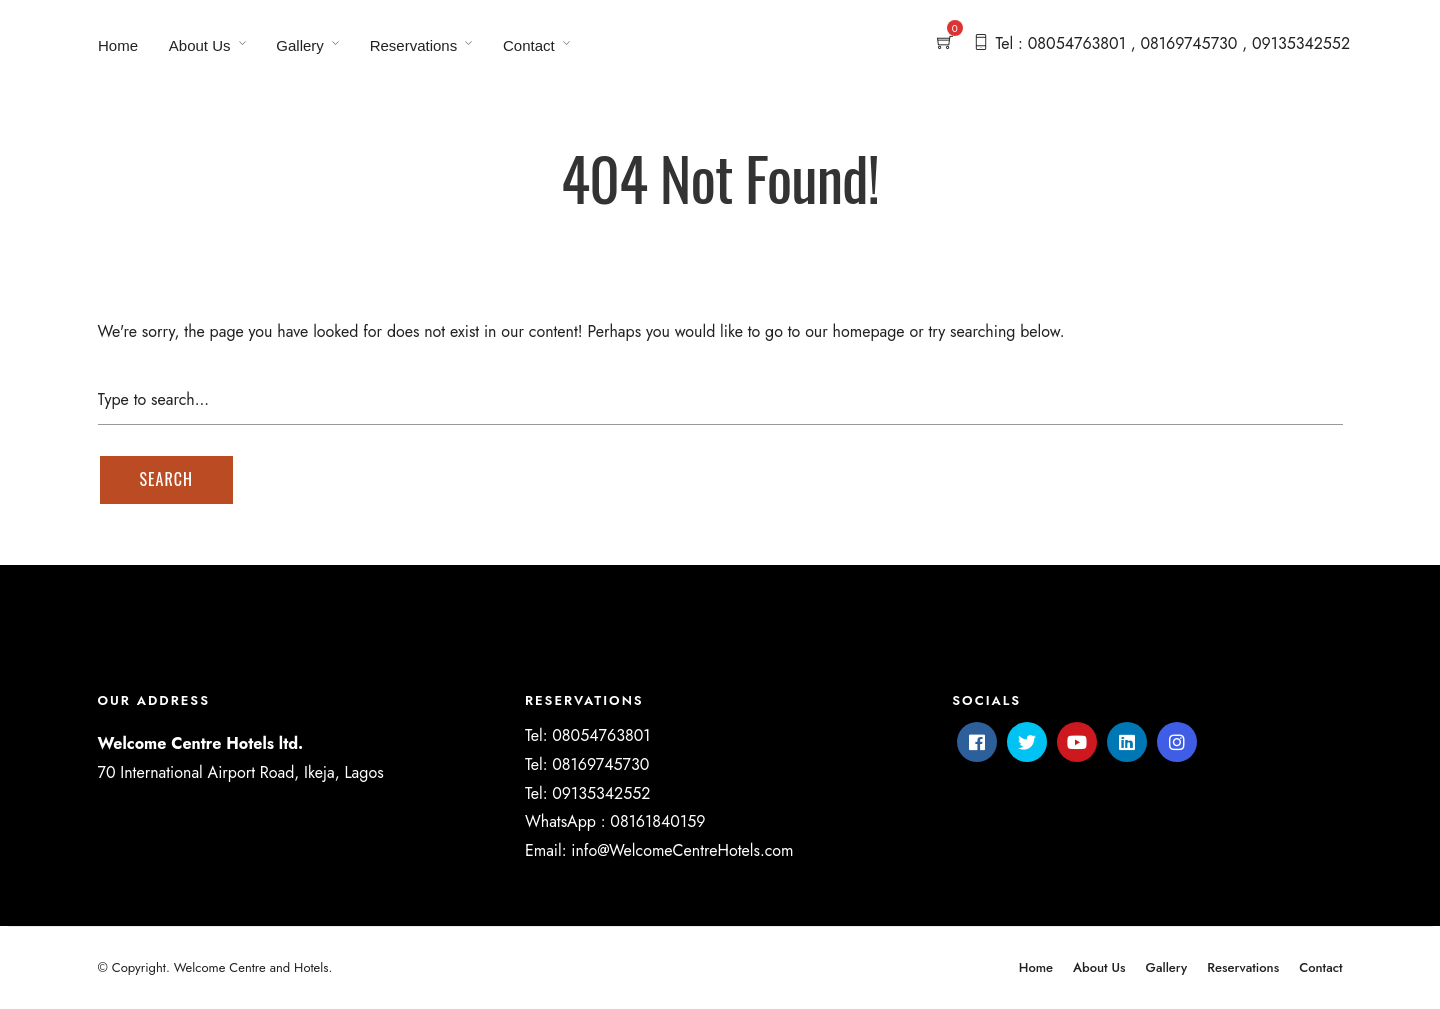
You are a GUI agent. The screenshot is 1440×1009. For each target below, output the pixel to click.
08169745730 (600, 764)
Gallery (300, 45)
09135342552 (601, 793)
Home (118, 45)
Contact (529, 45)
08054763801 (601, 735)
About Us (200, 45)
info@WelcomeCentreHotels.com (682, 850)
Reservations (414, 45)
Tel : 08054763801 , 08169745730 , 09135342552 (1173, 43)
